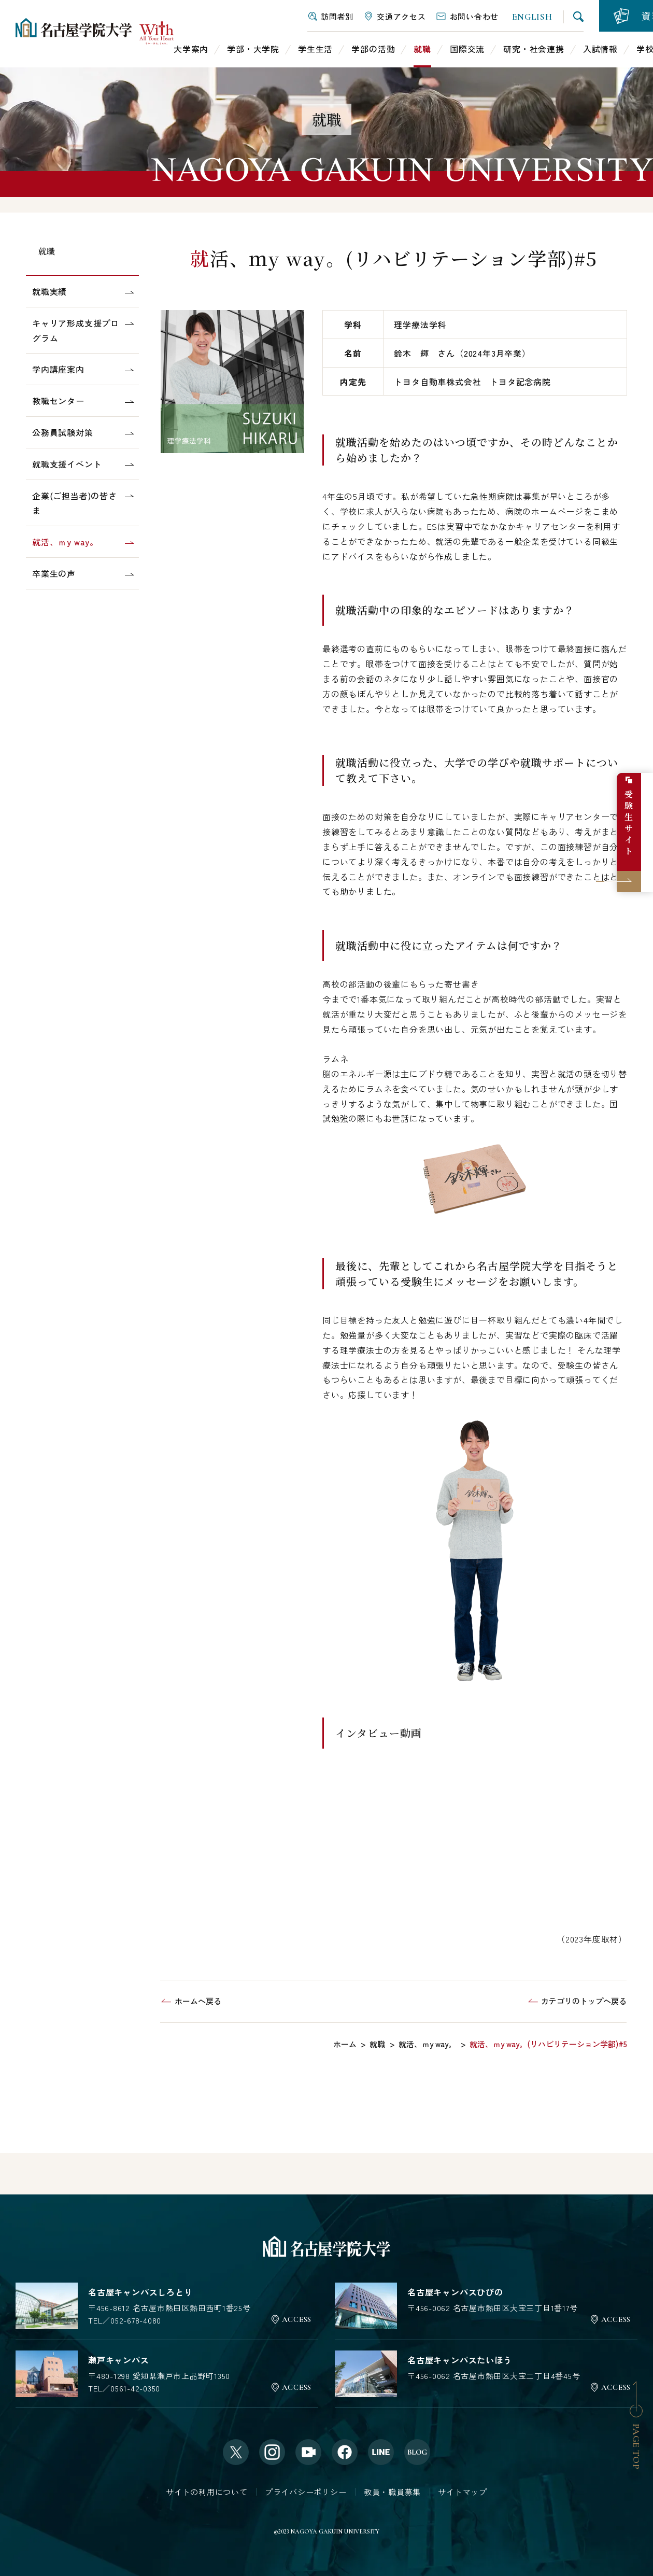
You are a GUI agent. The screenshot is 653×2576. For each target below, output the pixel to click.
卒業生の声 (54, 573)
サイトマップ (462, 2491)
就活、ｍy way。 (65, 542)
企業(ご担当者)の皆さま (74, 503)
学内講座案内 (58, 369)
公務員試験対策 (62, 432)
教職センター (58, 401)
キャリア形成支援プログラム (75, 330)
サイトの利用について (207, 2491)
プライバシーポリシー (306, 2491)
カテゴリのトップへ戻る (584, 2000)
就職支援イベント (67, 464)
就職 (46, 251)
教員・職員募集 (392, 2491)
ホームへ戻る (198, 2000)
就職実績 (49, 291)
